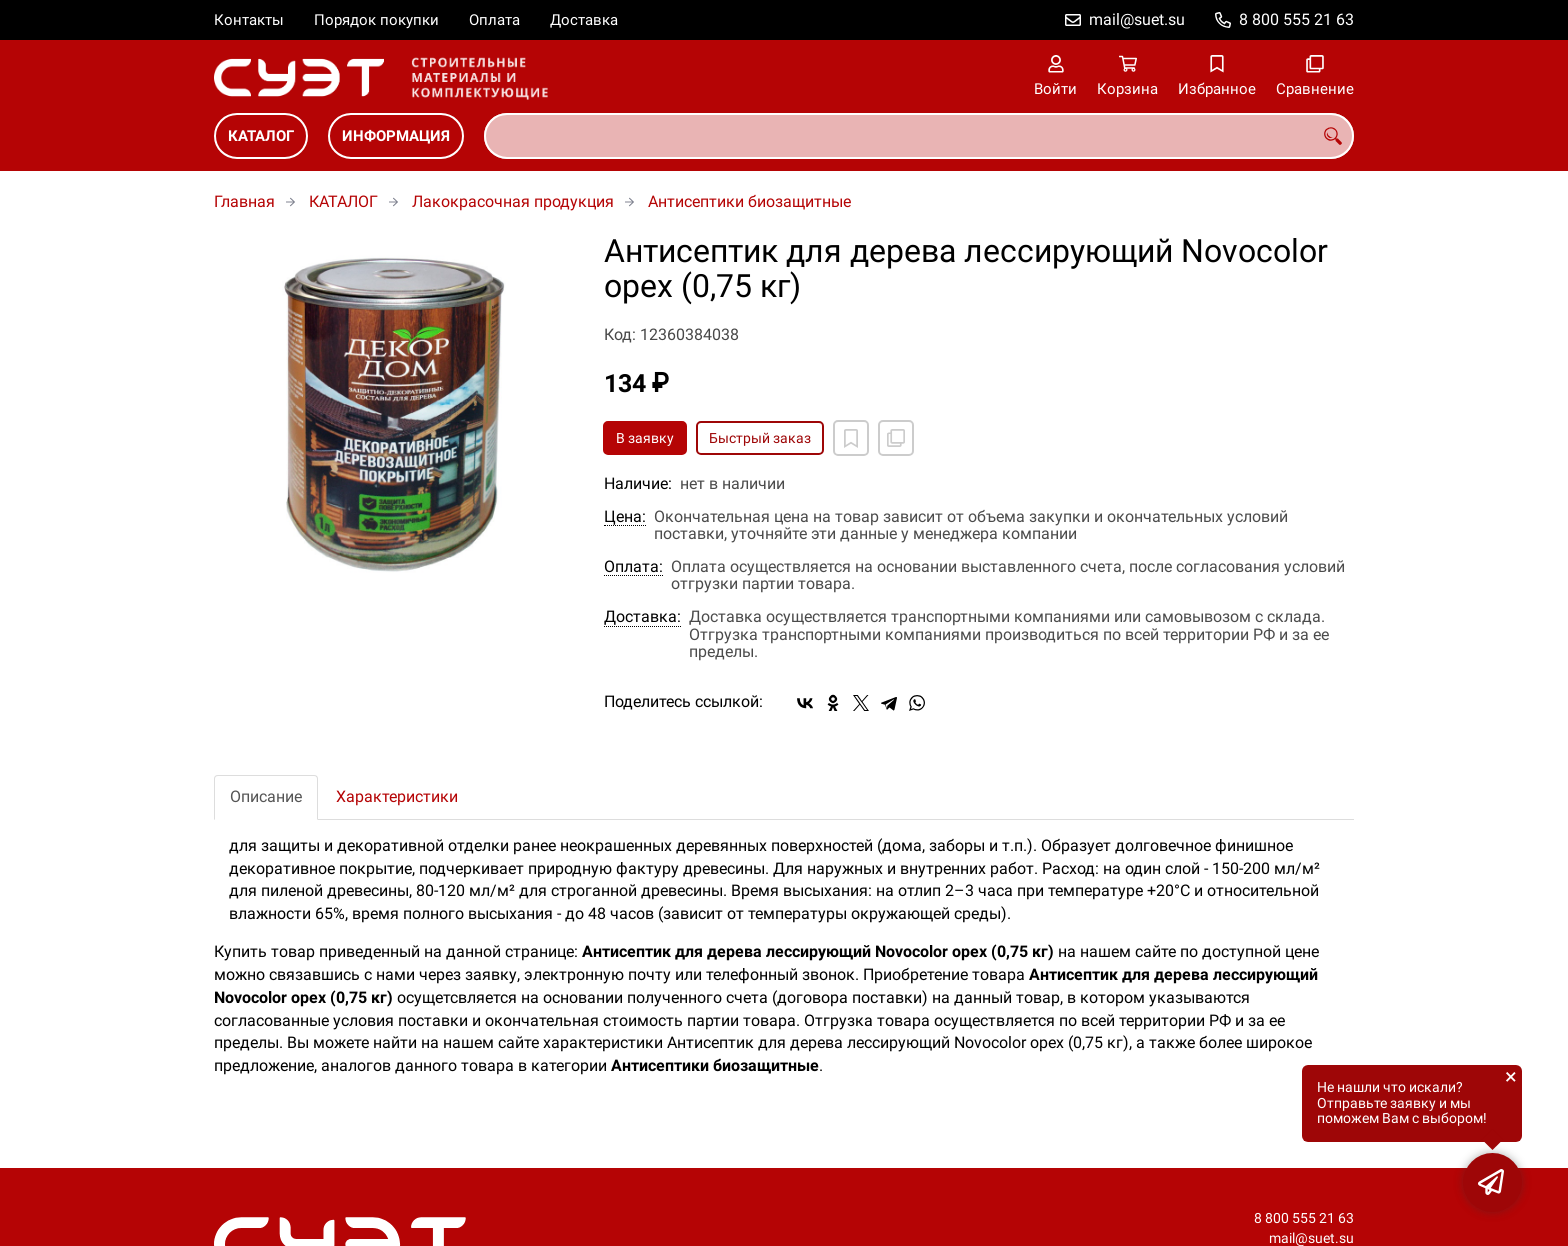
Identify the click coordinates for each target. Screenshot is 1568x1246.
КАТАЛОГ (261, 136)
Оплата (494, 20)
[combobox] (919, 136)
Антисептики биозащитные (749, 201)
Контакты (249, 20)
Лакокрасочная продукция (513, 201)
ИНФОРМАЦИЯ (396, 136)
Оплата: (633, 567)
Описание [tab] (266, 796)
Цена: (625, 517)
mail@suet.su (1137, 19)
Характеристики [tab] (397, 796)
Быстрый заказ (760, 438)
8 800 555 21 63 (1296, 19)
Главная (244, 201)
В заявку (645, 438)
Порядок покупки (376, 20)
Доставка (584, 20)
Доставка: (642, 617)
